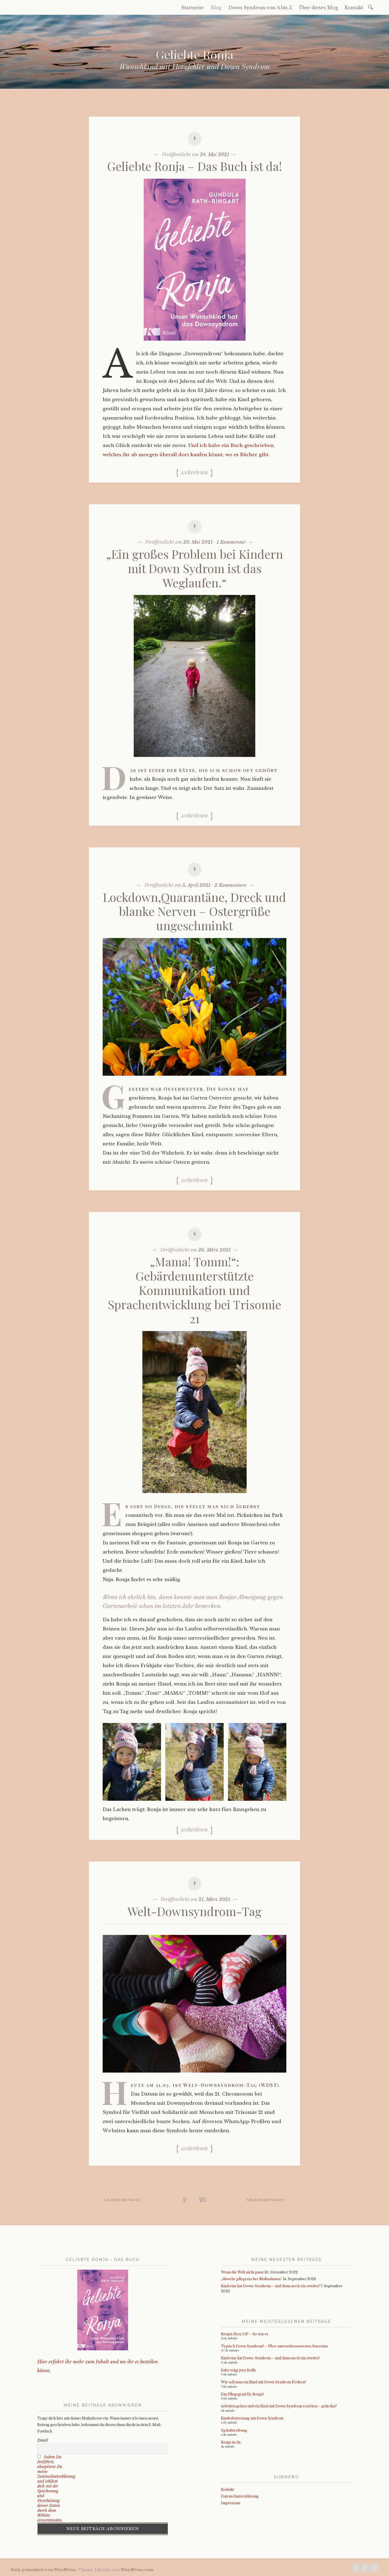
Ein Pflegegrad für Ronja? (242, 2394)
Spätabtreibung (234, 2430)
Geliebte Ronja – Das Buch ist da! (194, 166)
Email (42, 2440)
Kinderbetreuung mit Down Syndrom (252, 2418)
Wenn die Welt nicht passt (242, 2272)
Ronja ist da (230, 2442)
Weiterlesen (194, 472)
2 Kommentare (230, 885)
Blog (216, 7)
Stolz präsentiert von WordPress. (44, 2569)
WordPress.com (137, 2569)
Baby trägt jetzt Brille (238, 2370)
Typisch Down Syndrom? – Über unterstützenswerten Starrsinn (274, 2346)
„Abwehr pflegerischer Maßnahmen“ (251, 2279)
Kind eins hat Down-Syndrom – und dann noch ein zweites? (270, 2286)
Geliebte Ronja (194, 54)
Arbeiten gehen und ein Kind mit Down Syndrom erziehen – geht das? (279, 2406)
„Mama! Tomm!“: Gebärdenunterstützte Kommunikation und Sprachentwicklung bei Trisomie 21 (194, 1289)
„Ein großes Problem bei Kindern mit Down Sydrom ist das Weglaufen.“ (194, 568)
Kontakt (354, 7)
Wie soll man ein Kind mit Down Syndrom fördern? (263, 2382)
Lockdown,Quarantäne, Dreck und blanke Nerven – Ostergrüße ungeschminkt (194, 911)
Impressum (230, 2503)
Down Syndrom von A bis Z (260, 7)
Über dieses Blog (318, 7)
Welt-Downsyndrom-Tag (194, 1911)
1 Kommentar (231, 542)
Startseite (192, 7)
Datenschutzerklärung (240, 2496)
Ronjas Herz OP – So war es (244, 2334)
